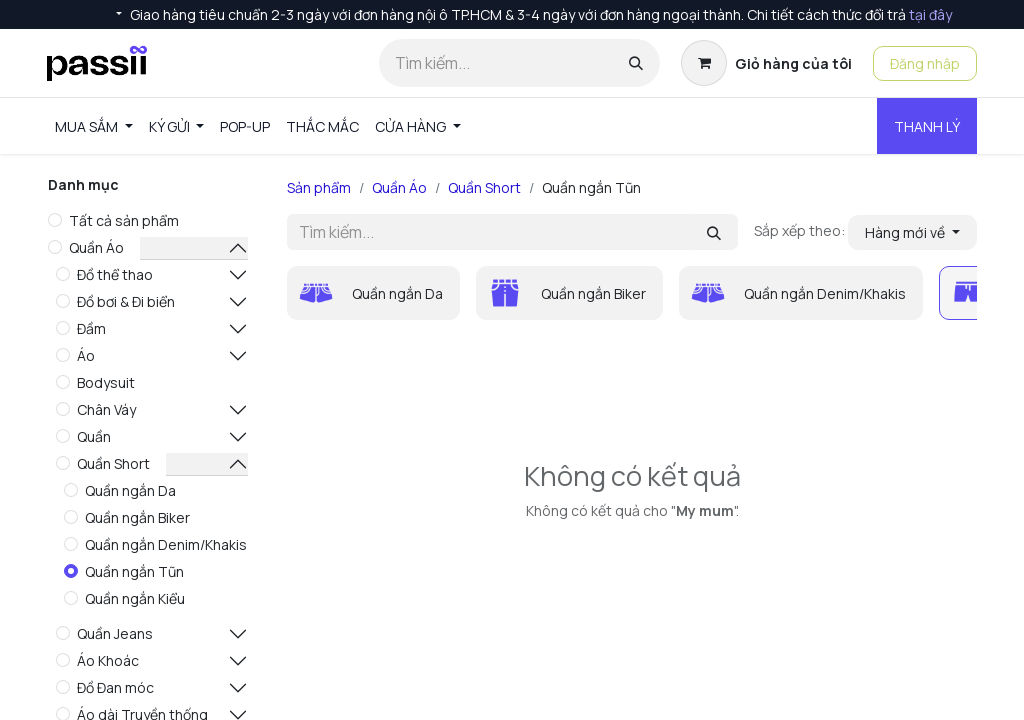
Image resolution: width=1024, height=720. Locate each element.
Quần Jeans (115, 633)
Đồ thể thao (115, 274)
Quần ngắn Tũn (134, 571)
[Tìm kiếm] (636, 63)
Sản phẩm (319, 187)
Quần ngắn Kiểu (135, 598)
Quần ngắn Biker (137, 517)
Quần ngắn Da (130, 490)
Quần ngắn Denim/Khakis (166, 544)
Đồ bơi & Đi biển (126, 301)
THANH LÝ (927, 126)
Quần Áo (96, 247)
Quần (94, 436)
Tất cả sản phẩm (124, 220)
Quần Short (113, 463)
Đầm (91, 328)
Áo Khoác (108, 660)
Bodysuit (106, 382)
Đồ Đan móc (115, 687)
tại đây (930, 14)
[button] (912, 232)
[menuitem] (94, 126)
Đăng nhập (925, 63)
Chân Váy (106, 409)
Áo (86, 355)
